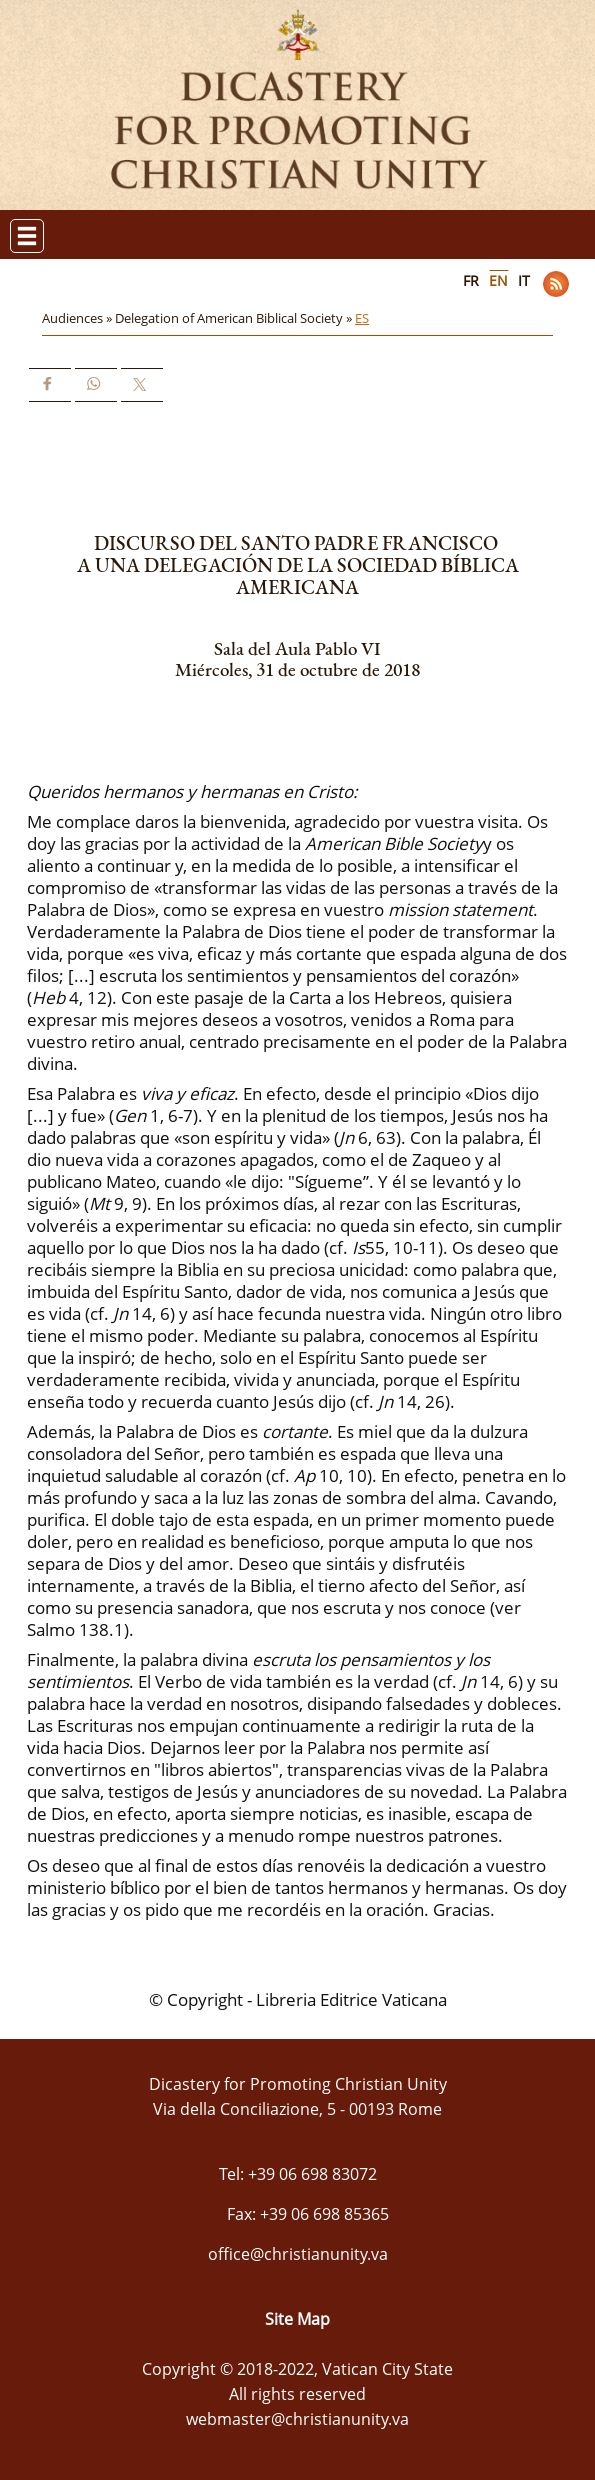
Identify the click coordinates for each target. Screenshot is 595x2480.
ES (362, 318)
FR (471, 280)
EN (498, 280)
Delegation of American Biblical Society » (235, 318)
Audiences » (78, 318)
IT (524, 280)
